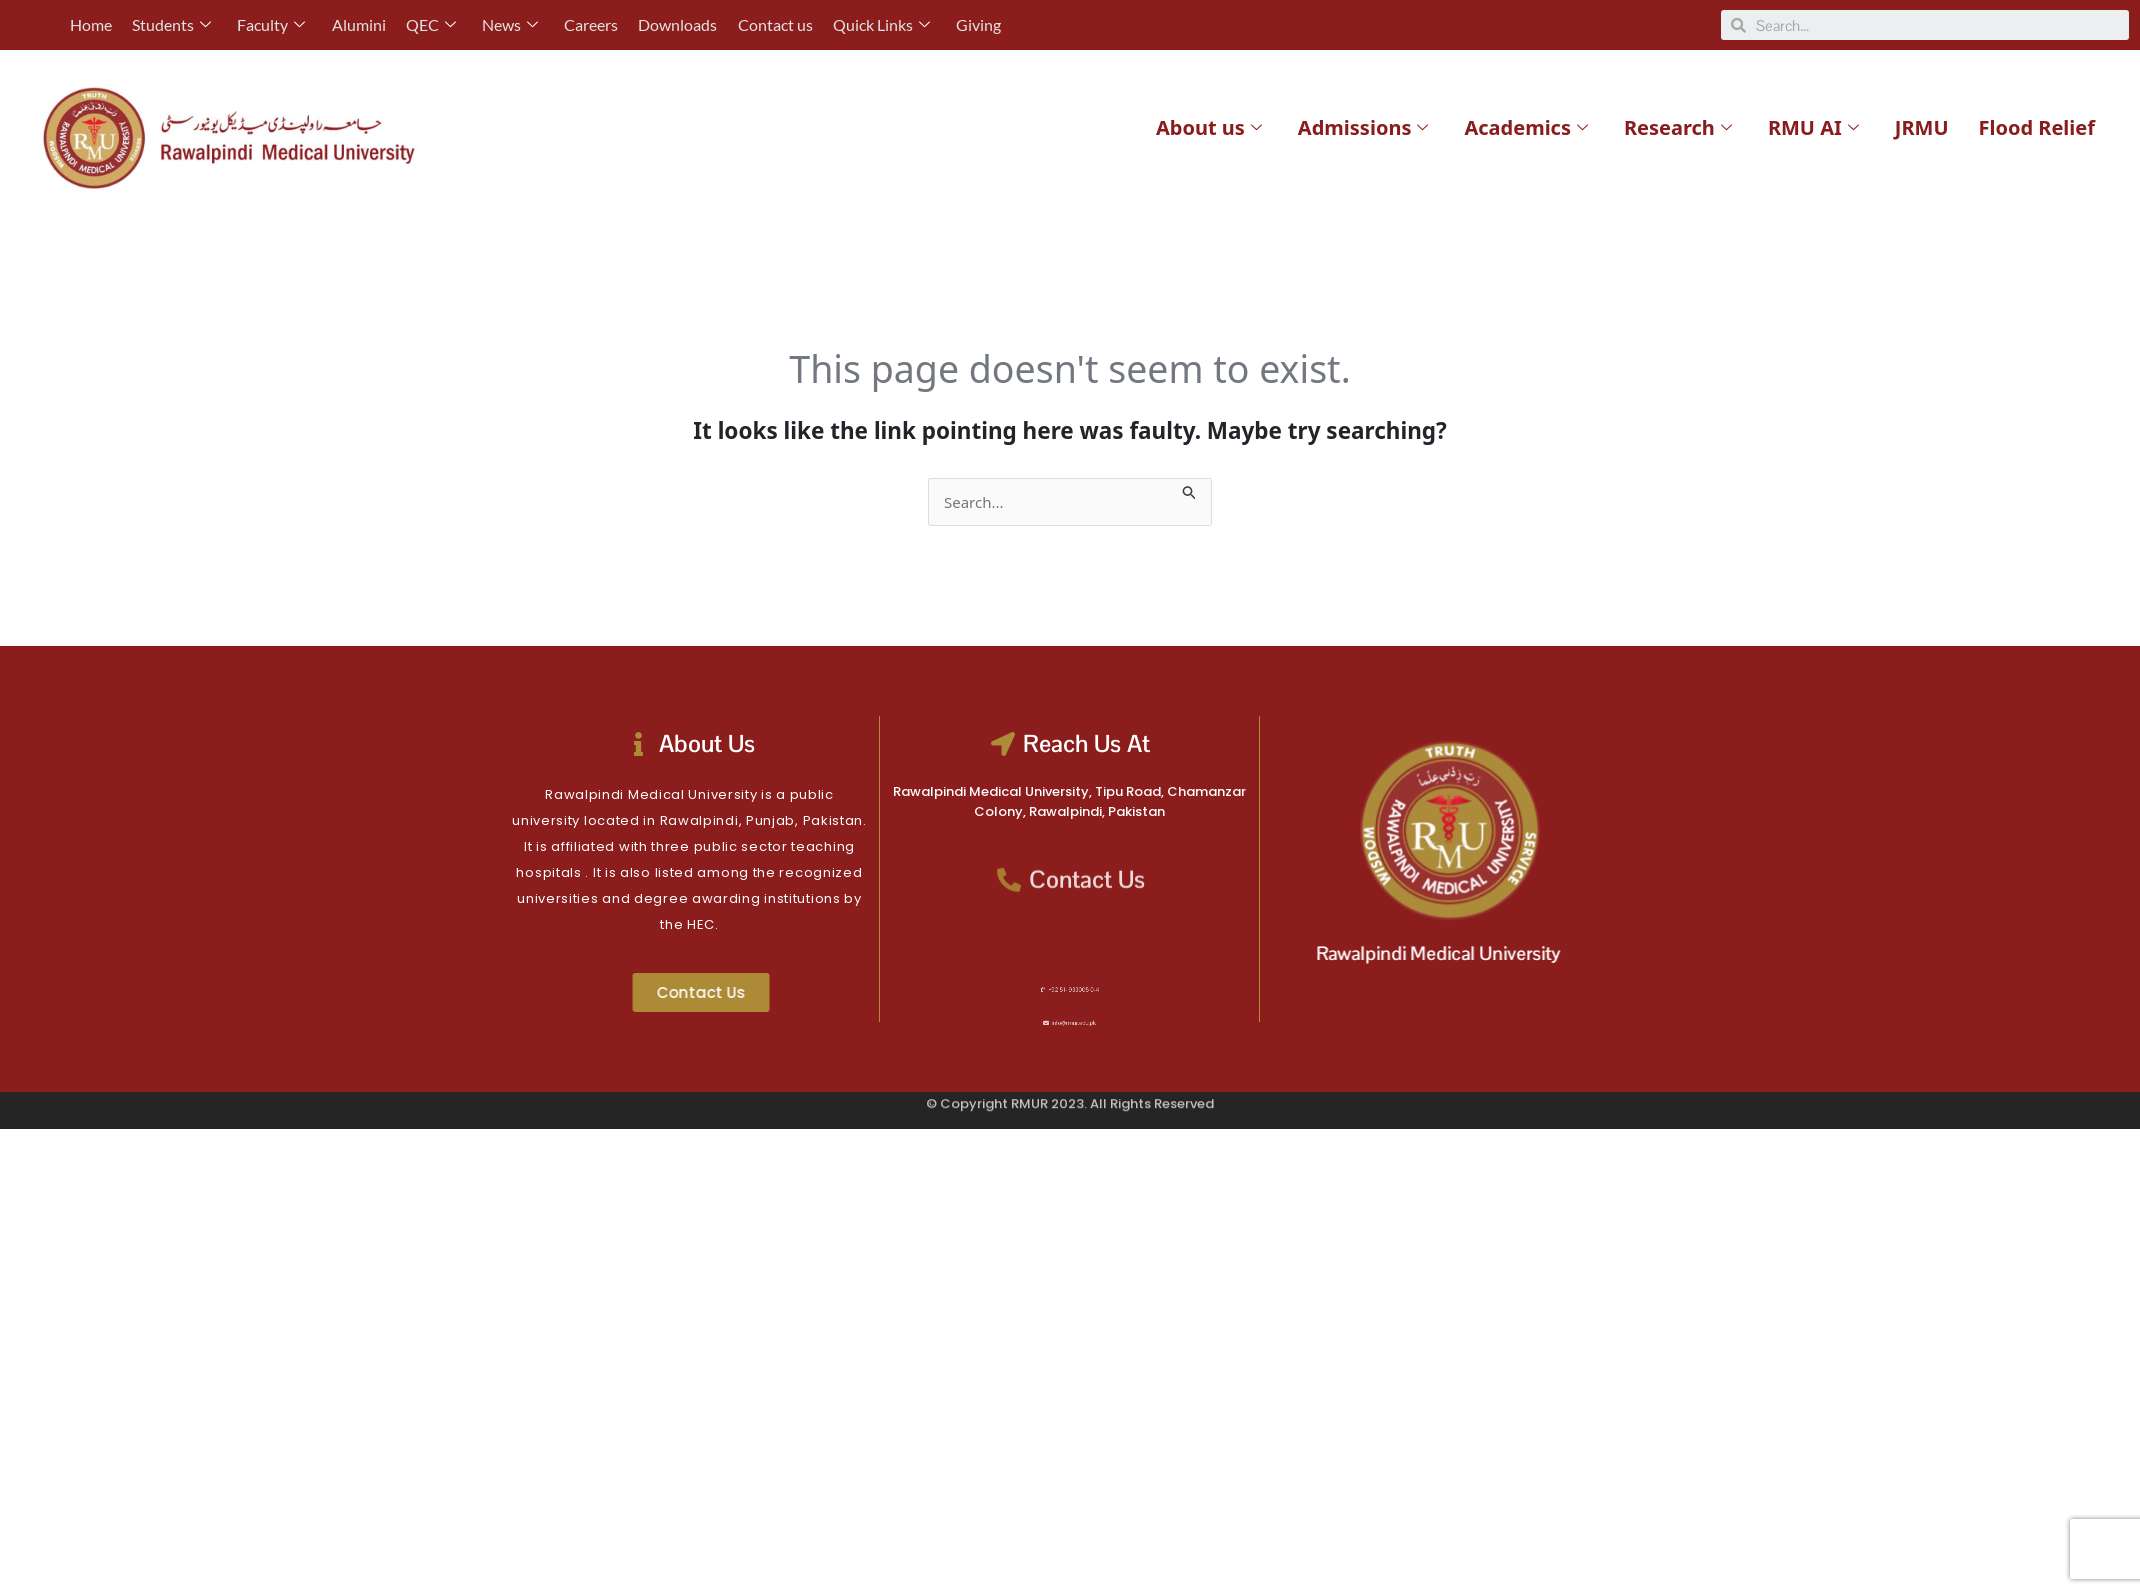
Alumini (358, 24)
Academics (1526, 127)
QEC (430, 24)
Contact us (773, 24)
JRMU (1922, 127)
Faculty (271, 24)
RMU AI (1813, 127)
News (509, 24)
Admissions (1363, 127)
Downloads (676, 24)
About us (1209, 127)
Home (91, 24)
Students (171, 24)
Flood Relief (2037, 127)
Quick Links (879, 24)
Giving (976, 24)
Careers (590, 24)
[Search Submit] (1190, 489)
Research (1678, 127)
